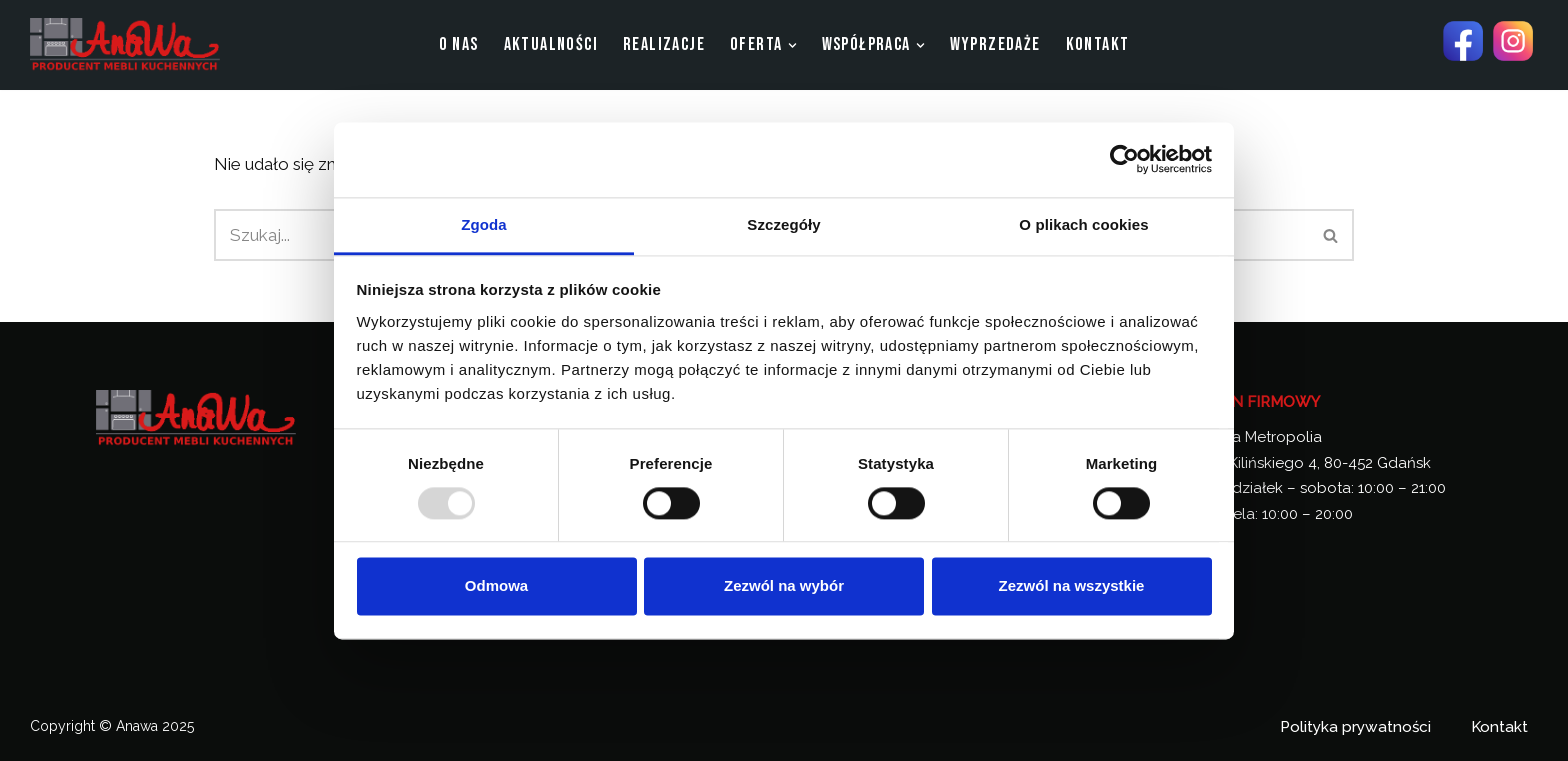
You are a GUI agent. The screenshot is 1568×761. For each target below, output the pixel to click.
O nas (459, 44)
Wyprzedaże (995, 44)
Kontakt (1098, 44)
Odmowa (496, 586)
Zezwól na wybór (784, 586)
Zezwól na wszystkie (1072, 586)
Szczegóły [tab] (783, 224)
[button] (792, 45)
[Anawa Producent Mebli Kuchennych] (125, 45)
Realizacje (664, 44)
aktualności (551, 44)
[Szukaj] (1331, 235)
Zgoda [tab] (484, 224)
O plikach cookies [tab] (1083, 224)
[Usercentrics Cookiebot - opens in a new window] (1124, 159)
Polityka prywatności (1355, 727)
